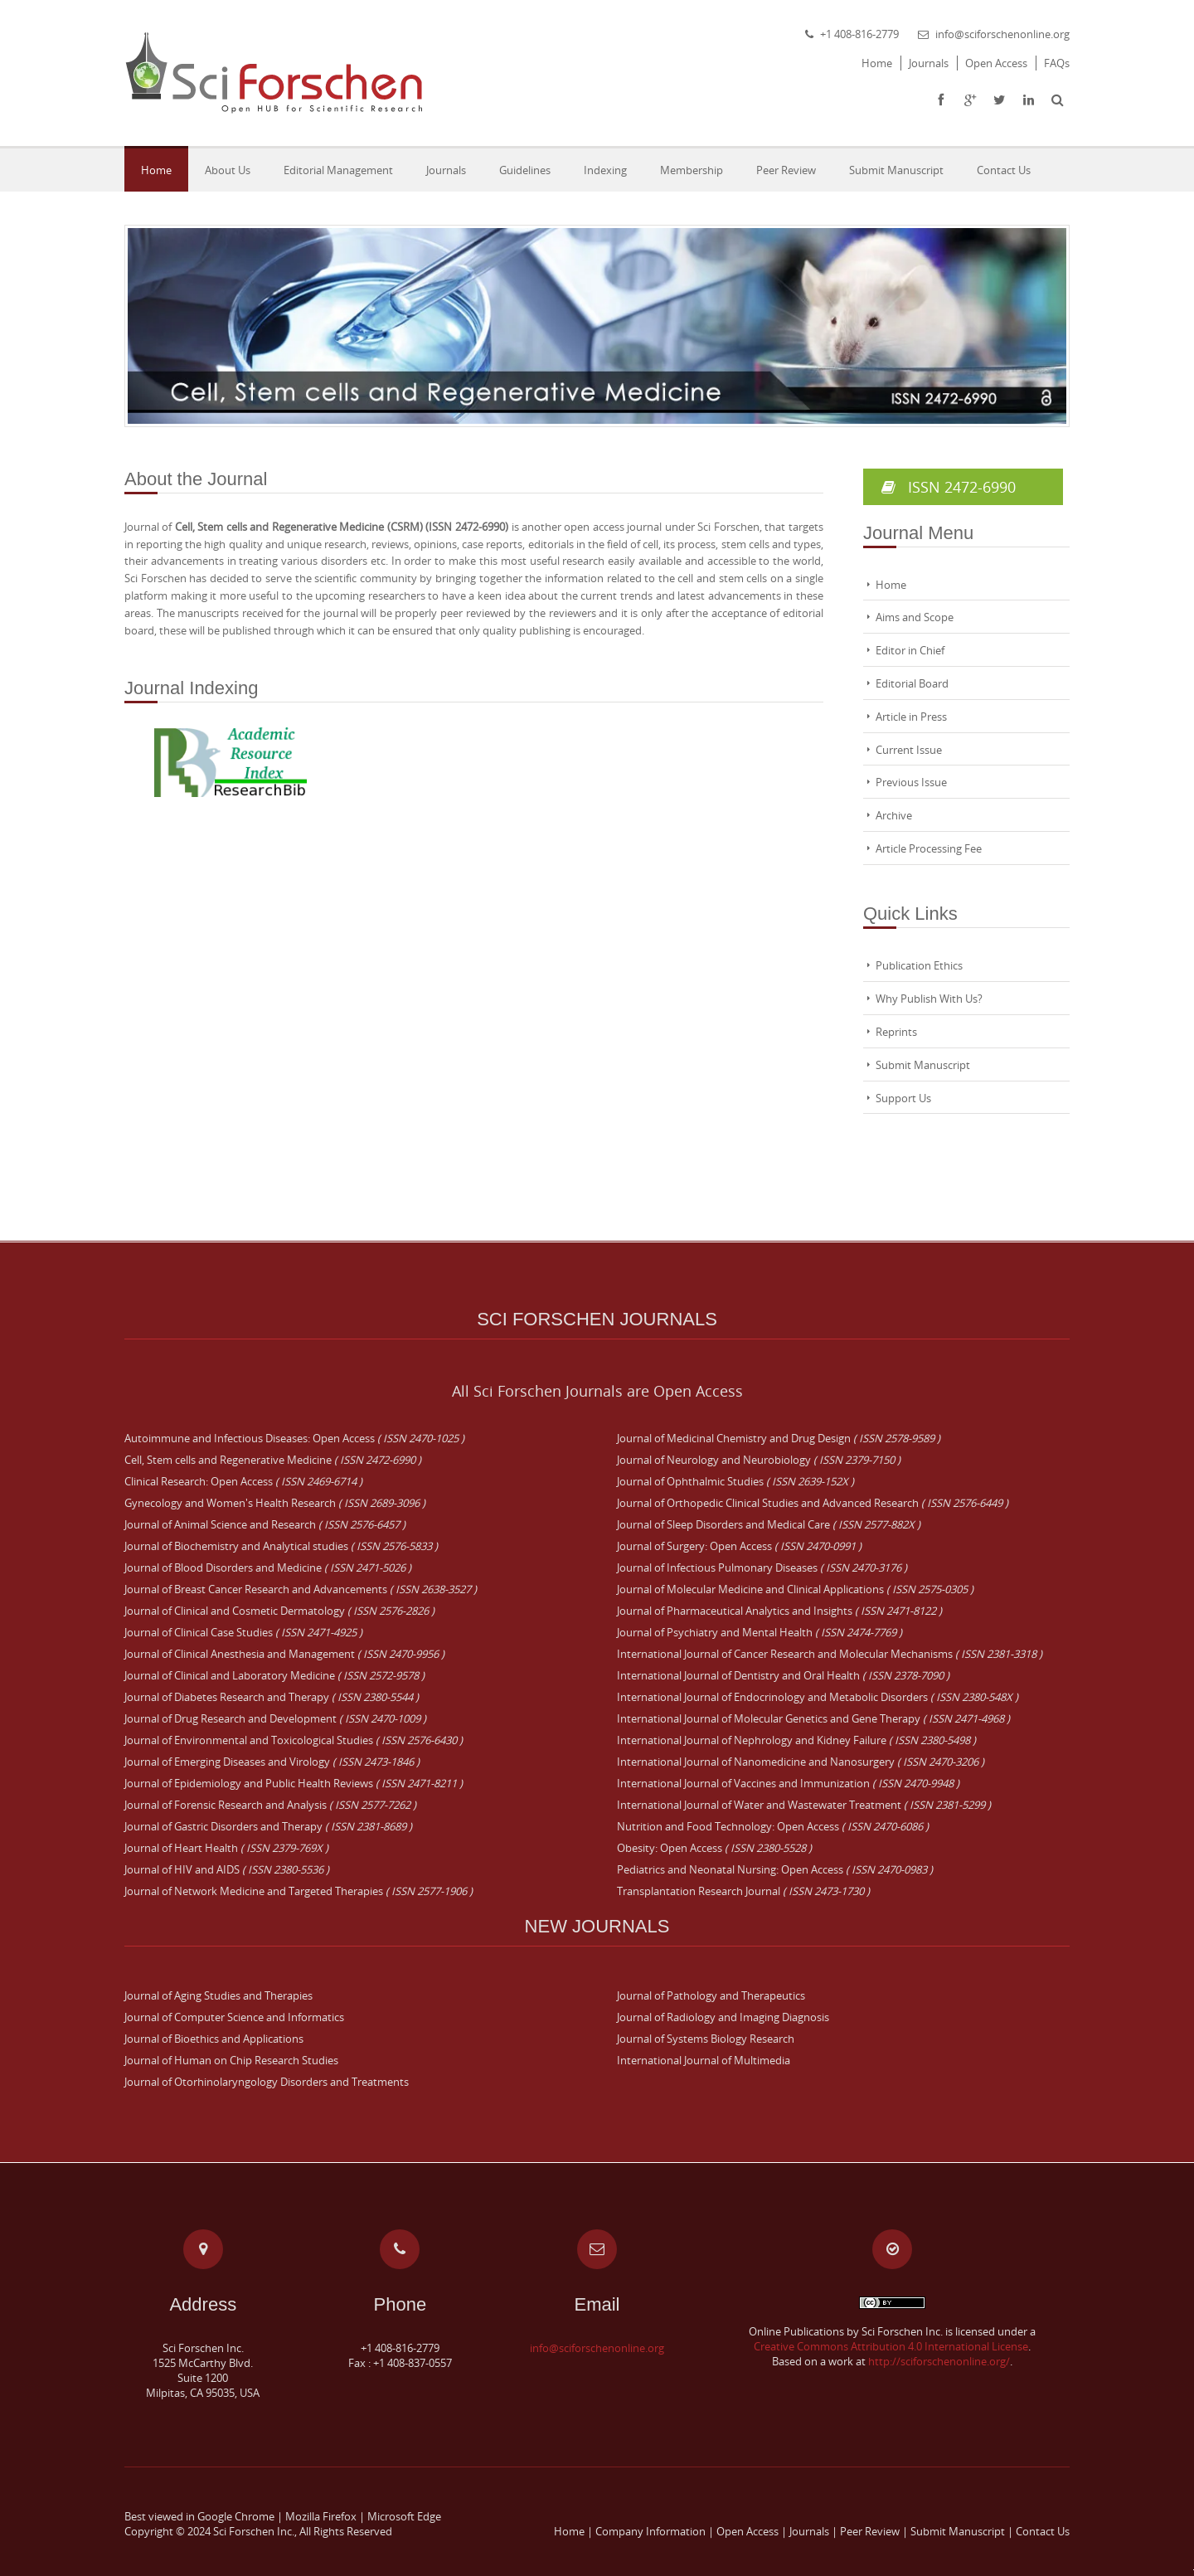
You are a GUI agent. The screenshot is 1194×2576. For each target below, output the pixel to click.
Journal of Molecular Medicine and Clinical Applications (795, 1589)
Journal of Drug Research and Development (275, 1718)
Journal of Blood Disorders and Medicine (267, 1567)
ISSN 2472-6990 (963, 487)
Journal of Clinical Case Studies (243, 1632)
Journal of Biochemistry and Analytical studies (281, 1545)
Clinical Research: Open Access (243, 1481)
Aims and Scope (915, 617)
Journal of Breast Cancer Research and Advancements (300, 1589)
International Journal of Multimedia (703, 2060)
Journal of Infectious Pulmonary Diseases (762, 1567)
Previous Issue (911, 782)
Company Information (650, 2531)
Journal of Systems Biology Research (705, 2038)
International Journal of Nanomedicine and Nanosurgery (800, 1761)
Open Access (996, 63)
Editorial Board (912, 683)
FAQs (1057, 63)
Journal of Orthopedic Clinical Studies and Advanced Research (812, 1502)
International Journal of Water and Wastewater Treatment (804, 1804)
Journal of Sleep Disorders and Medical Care (768, 1524)
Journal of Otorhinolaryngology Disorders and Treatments (266, 2081)
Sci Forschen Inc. (253, 2531)
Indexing (605, 170)
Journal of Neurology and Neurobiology (758, 1459)
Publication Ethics (919, 965)
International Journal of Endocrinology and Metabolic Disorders (817, 1696)
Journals (929, 63)
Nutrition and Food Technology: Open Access (773, 1826)
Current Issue (909, 749)
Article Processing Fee (929, 848)
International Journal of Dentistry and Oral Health (783, 1675)
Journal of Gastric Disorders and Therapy (268, 1826)
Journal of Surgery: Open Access (739, 1545)
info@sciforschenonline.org (1002, 34)
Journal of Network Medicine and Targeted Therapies (298, 1890)
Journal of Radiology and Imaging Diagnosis (723, 2017)
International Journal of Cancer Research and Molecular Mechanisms (829, 1653)
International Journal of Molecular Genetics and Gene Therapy (813, 1718)
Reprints (896, 1031)
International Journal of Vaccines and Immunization (788, 1783)
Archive (894, 815)
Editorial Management (338, 170)
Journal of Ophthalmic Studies (735, 1481)
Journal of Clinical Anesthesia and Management (284, 1653)
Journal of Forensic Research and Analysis (270, 1804)
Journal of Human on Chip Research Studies (231, 2060)
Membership (691, 170)
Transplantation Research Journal (743, 1890)
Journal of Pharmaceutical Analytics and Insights (779, 1610)
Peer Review (786, 170)
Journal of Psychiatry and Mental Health (759, 1632)
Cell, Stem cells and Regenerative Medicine (272, 1459)
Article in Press (911, 716)
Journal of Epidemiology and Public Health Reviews (293, 1783)
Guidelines (525, 170)
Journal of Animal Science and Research (264, 1524)
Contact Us (1004, 170)
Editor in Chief (910, 650)
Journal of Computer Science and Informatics (234, 2017)
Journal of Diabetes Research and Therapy (271, 1696)
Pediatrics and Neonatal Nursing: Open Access (775, 1869)
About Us (227, 170)
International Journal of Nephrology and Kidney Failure (796, 1740)
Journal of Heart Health (226, 1847)
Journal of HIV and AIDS (226, 1869)
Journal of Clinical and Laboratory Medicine (274, 1675)
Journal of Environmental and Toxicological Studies (293, 1740)
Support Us (903, 1098)
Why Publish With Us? (929, 998)
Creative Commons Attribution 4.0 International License (891, 2346)
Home (877, 63)
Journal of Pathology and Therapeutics (711, 1995)
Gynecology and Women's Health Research (274, 1502)
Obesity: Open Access (714, 1847)
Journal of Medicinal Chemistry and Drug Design (778, 1438)
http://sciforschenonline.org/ (939, 2361)
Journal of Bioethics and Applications (213, 2038)
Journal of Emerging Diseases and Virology (272, 1761)
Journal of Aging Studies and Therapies (218, 1995)
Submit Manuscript (896, 170)
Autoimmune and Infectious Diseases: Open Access (294, 1438)
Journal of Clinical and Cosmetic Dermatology (279, 1610)
